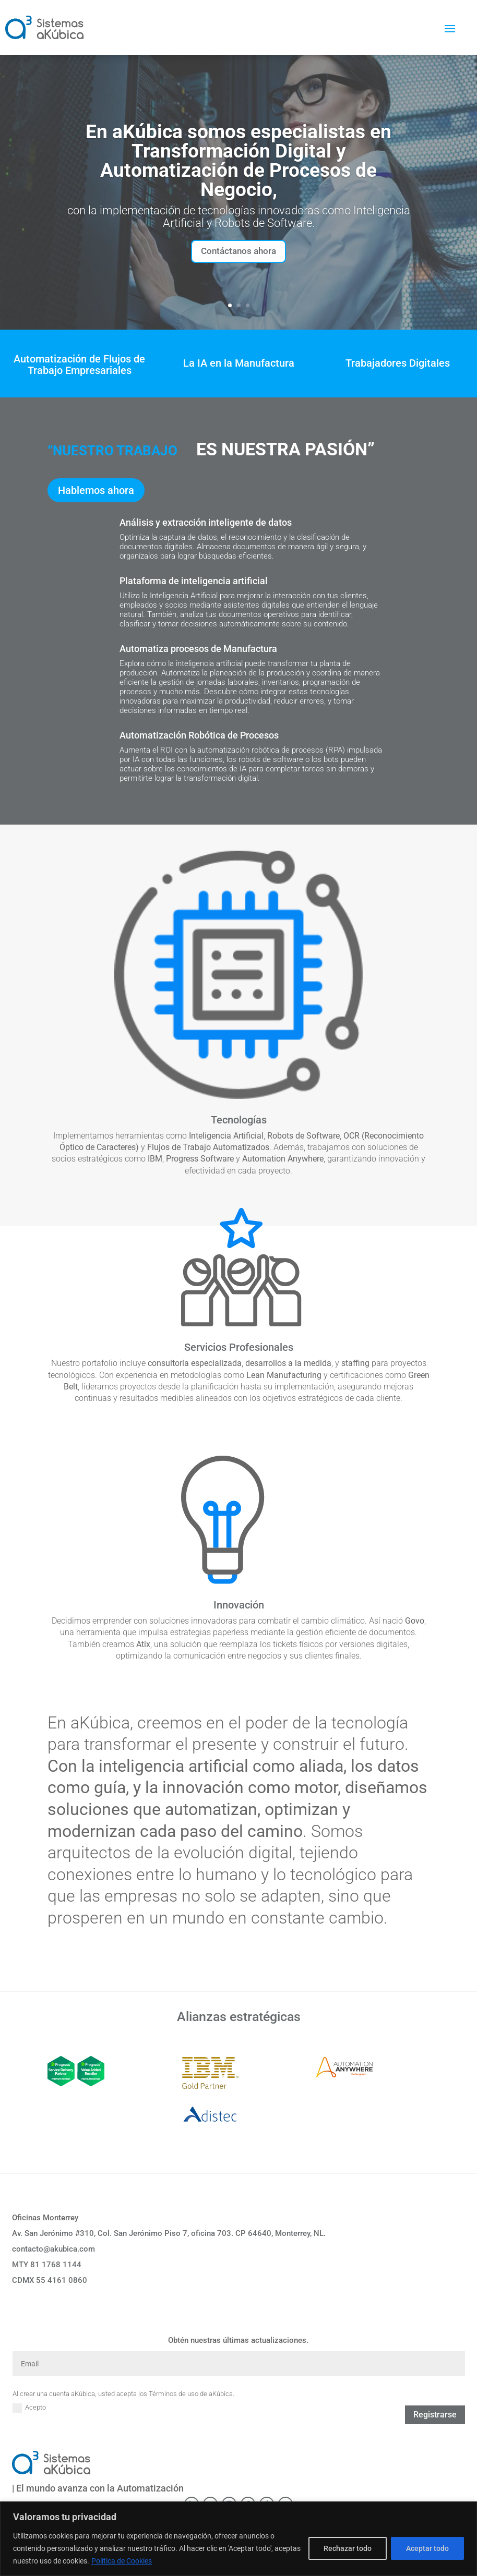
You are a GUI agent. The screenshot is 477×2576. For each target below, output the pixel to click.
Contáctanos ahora (239, 253)
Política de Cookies (121, 2561)
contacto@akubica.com (53, 2252)
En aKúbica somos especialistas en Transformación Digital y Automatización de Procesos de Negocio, (238, 160)
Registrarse (435, 2418)
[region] (238, 2538)
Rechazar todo (348, 2548)
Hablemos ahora (96, 493)
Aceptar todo (427, 2548)
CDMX (49, 2283)
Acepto (29, 2411)
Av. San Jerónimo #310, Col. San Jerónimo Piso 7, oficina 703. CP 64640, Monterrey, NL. (169, 2236)
